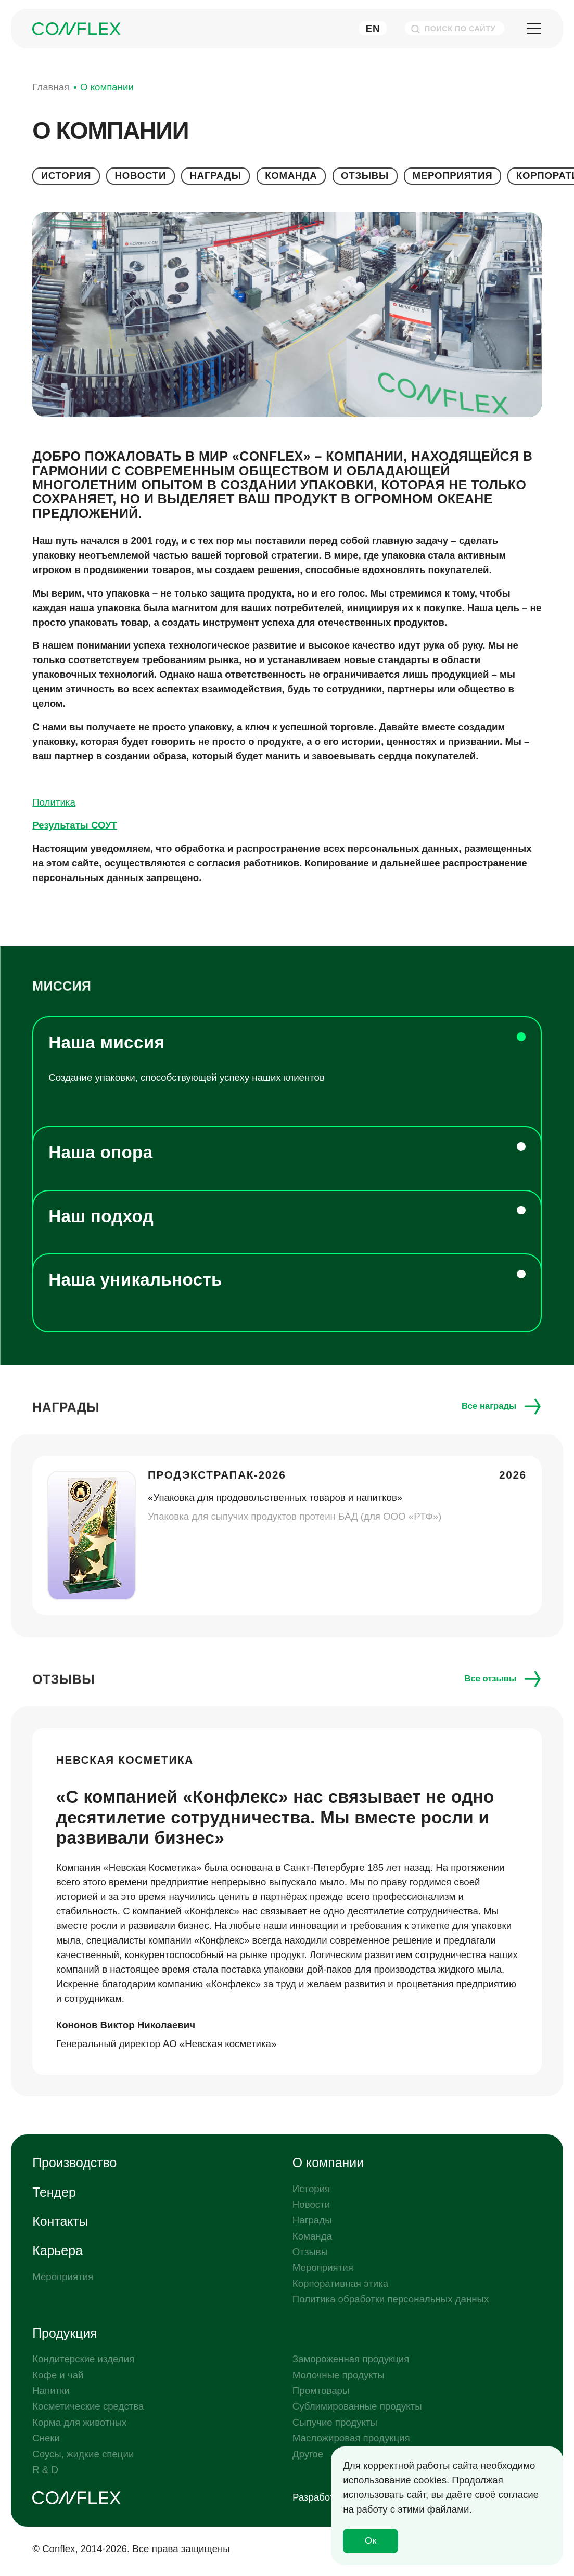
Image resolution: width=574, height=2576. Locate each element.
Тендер (54, 2192)
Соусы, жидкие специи (83, 2454)
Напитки (51, 2390)
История (66, 175)
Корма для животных (79, 2422)
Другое (307, 2454)
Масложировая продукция (351, 2437)
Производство (74, 2162)
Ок (371, 2540)
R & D (45, 2469)
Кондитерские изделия (83, 2358)
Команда (291, 175)
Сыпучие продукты (334, 2422)
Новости (141, 175)
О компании (328, 2162)
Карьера (57, 2250)
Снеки (46, 2437)
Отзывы (365, 175)
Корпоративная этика (340, 2283)
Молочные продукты (338, 2375)
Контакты (60, 2221)
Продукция (64, 2333)
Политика (53, 802)
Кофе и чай (57, 2375)
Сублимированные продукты (357, 2406)
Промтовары (321, 2390)
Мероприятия (453, 175)
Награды (215, 175)
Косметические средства (88, 2406)
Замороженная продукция (351, 2358)
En (373, 28)
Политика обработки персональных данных (390, 2299)
